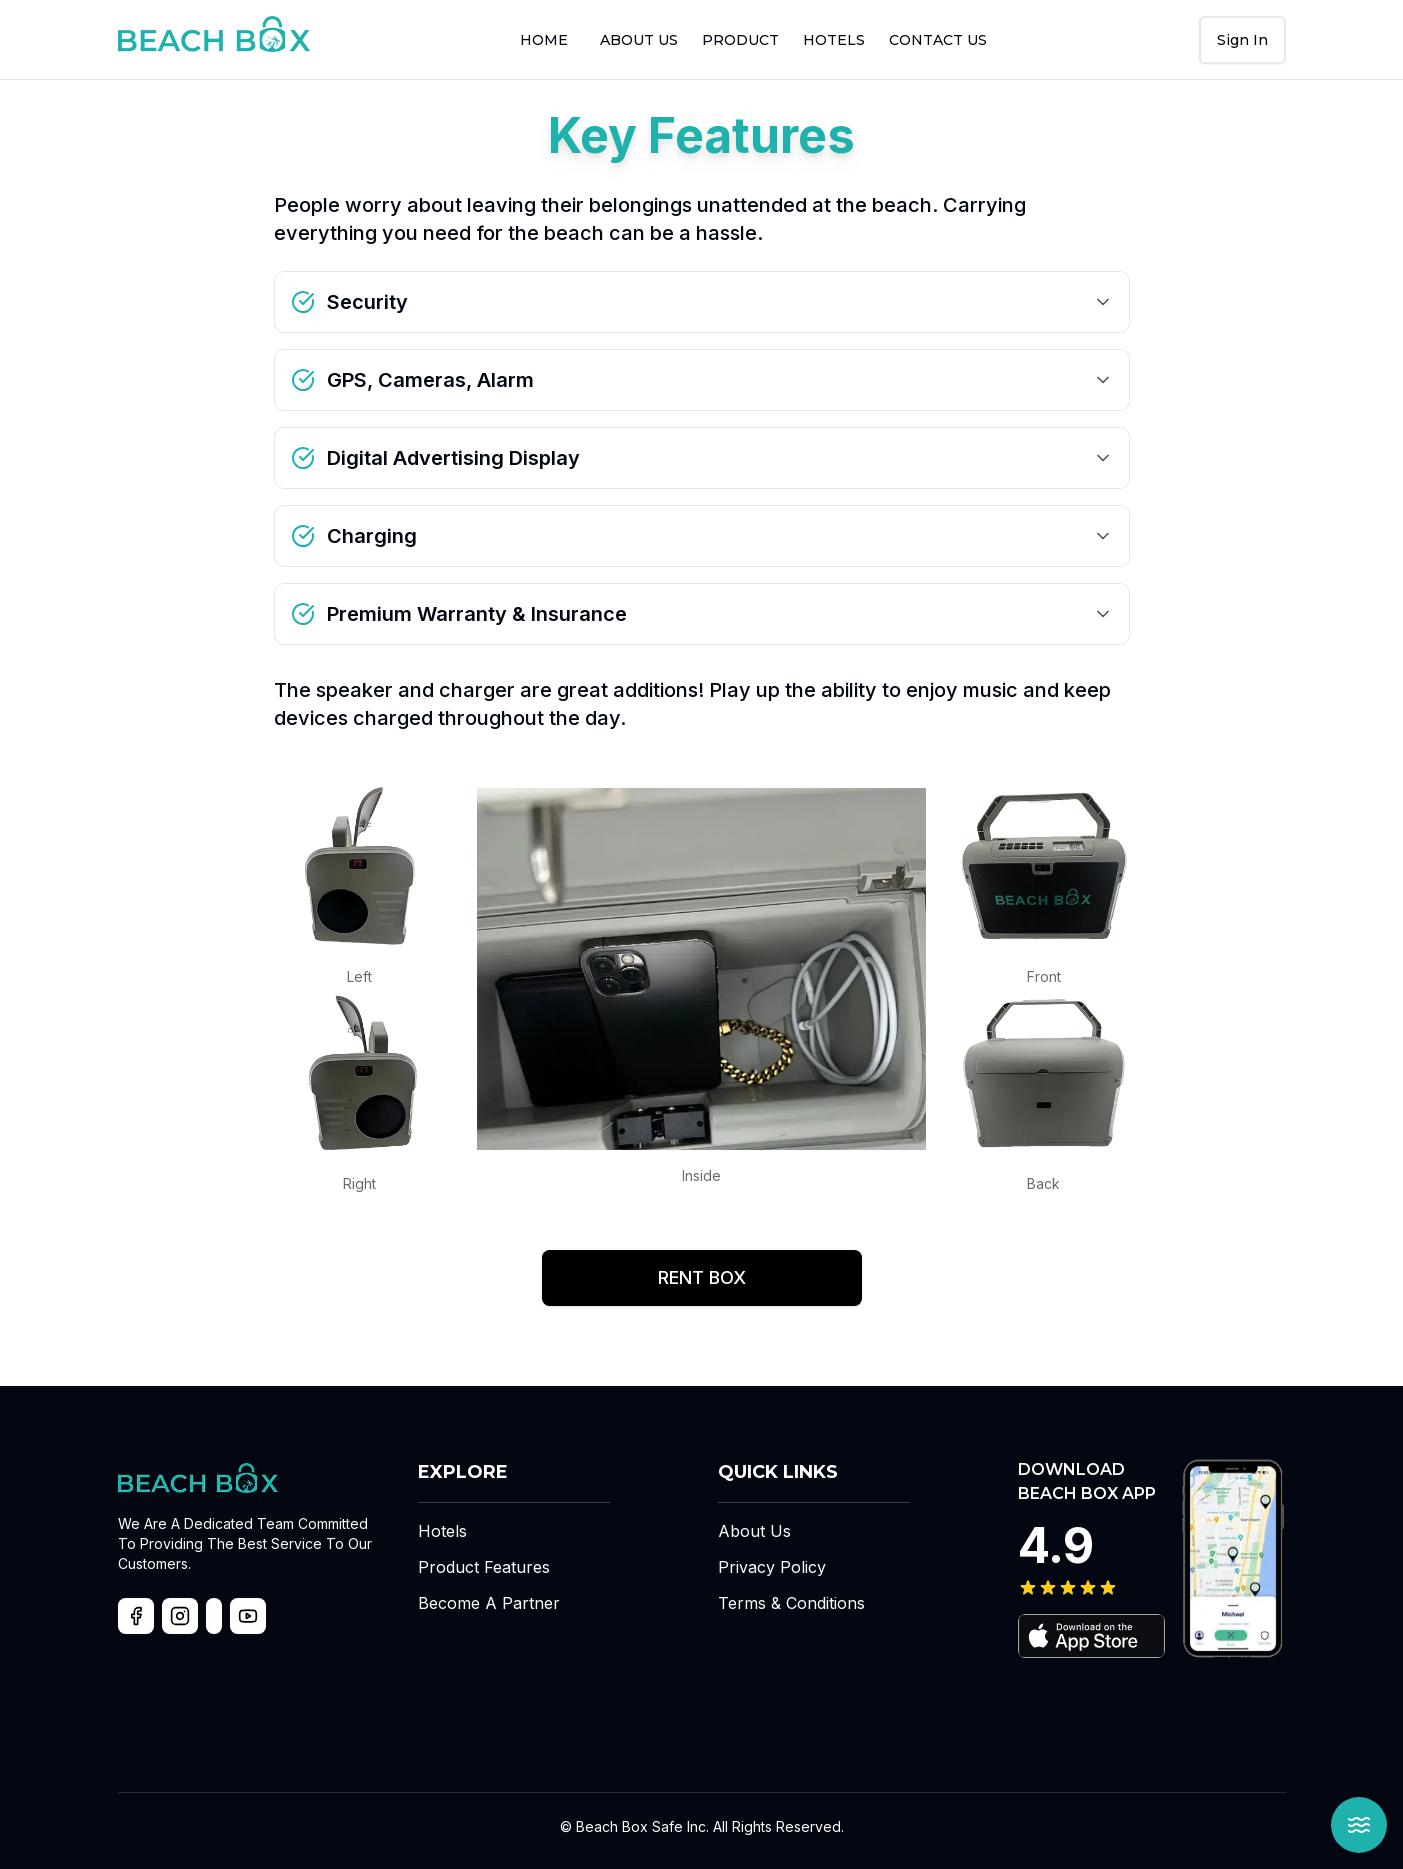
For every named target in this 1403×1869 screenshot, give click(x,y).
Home (544, 40)
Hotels (834, 40)
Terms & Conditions (791, 1603)
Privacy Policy (772, 1567)
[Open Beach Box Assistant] (1359, 1825)
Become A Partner (489, 1603)
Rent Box (702, 1277)
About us (639, 40)
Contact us (938, 40)
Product (740, 40)
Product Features (484, 1567)
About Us (754, 1531)
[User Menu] (1242, 40)
